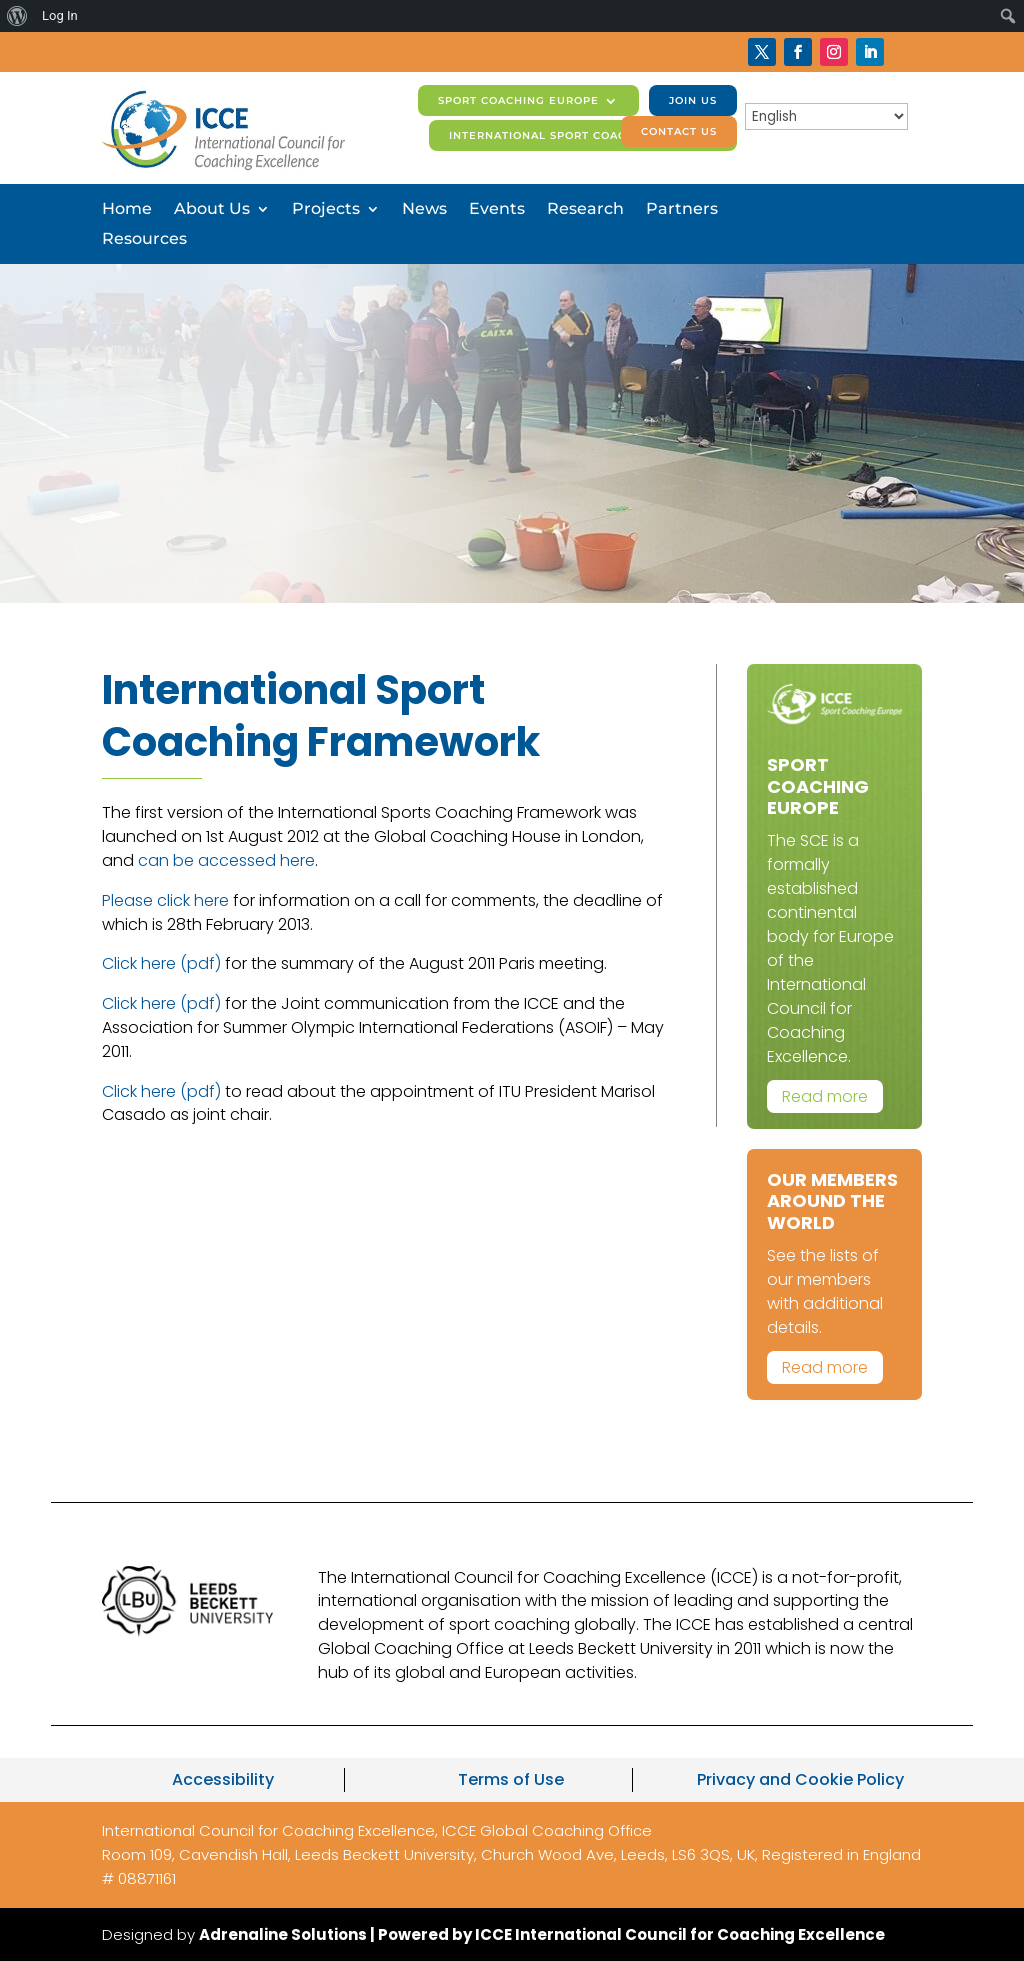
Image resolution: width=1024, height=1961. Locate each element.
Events (497, 210)
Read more (825, 1096)
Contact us (679, 131)
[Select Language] (826, 116)
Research (585, 210)
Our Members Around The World (832, 1201)
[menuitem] (17, 16)
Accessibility (223, 1779)
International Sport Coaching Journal (583, 135)
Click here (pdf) (161, 963)
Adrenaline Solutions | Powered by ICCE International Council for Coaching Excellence (542, 1934)
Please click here (165, 900)
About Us (212, 210)
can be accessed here (226, 860)
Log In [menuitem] (60, 15)
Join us (693, 100)
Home (127, 210)
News (424, 210)
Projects (326, 210)
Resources (144, 240)
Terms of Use (511, 1779)
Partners (682, 210)
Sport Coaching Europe (518, 100)
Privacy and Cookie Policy (800, 1779)
